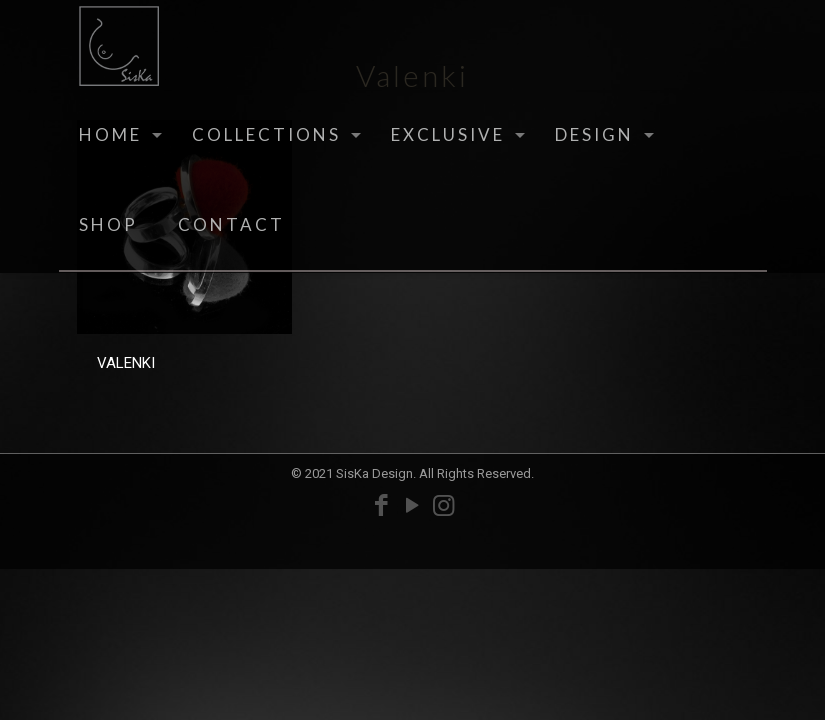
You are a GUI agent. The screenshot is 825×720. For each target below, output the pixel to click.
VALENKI (126, 363)
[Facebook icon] (381, 505)
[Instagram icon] (443, 505)
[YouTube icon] (412, 505)
